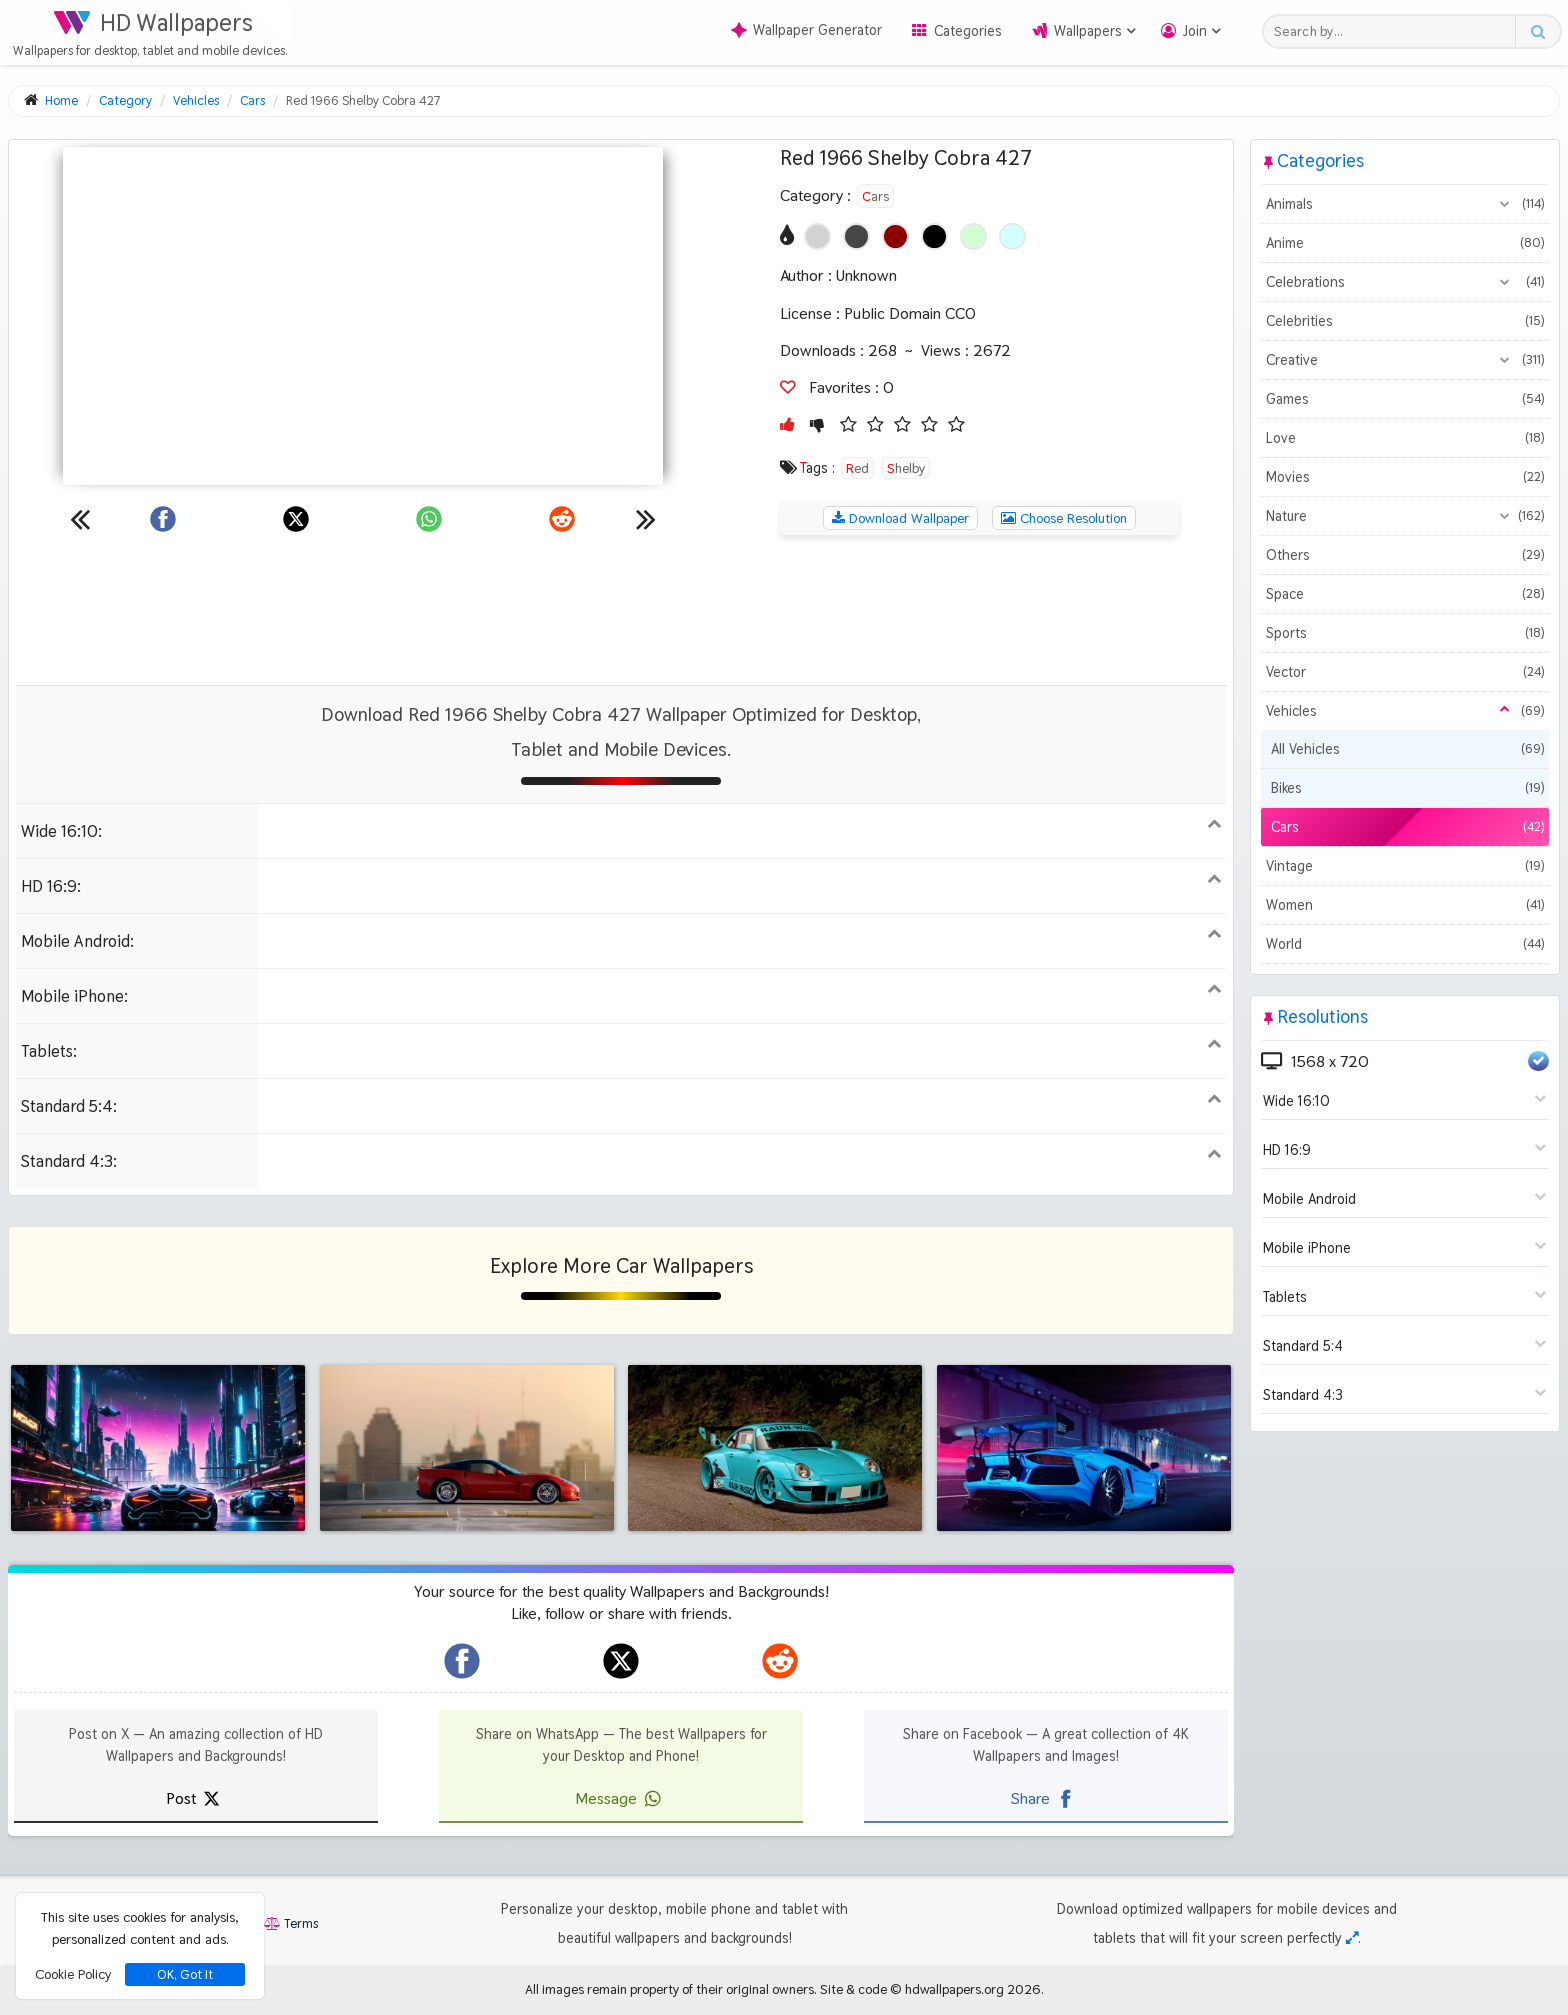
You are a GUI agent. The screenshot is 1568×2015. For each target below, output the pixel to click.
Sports (1405, 633)
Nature (1405, 516)
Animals (1405, 204)
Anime (1405, 243)
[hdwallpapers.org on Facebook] (462, 1661)
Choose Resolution (1064, 518)
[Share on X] (296, 519)
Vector (1405, 672)
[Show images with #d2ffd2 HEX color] (973, 236)
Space (1405, 594)
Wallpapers (1088, 31)
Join (1195, 31)
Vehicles (1405, 711)
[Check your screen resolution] (1352, 1938)
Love (1405, 438)
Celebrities (1405, 321)
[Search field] (1394, 31)
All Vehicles (1407, 749)
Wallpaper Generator (806, 30)
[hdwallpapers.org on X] (621, 1661)
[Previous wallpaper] (80, 519)
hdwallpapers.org (954, 1989)
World (1405, 944)
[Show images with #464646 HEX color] (856, 236)
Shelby (906, 468)
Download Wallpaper (900, 518)
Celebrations (1405, 282)
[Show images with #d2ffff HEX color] (1012, 236)
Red (857, 468)
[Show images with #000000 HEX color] (934, 236)
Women (1405, 905)
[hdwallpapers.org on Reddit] (780, 1661)
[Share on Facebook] (163, 519)
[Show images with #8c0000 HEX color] (895, 236)
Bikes (1407, 788)
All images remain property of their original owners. (671, 1989)
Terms (291, 1923)
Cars (875, 196)
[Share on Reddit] (562, 519)
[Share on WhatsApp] (429, 519)
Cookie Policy (73, 1974)
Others (1405, 555)
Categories (968, 31)
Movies (1405, 477)
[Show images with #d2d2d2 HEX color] (817, 236)
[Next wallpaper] (646, 519)
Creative (1405, 360)
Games (1405, 399)
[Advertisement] (621, 610)
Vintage (1405, 866)
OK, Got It (185, 1974)
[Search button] (1537, 31)
